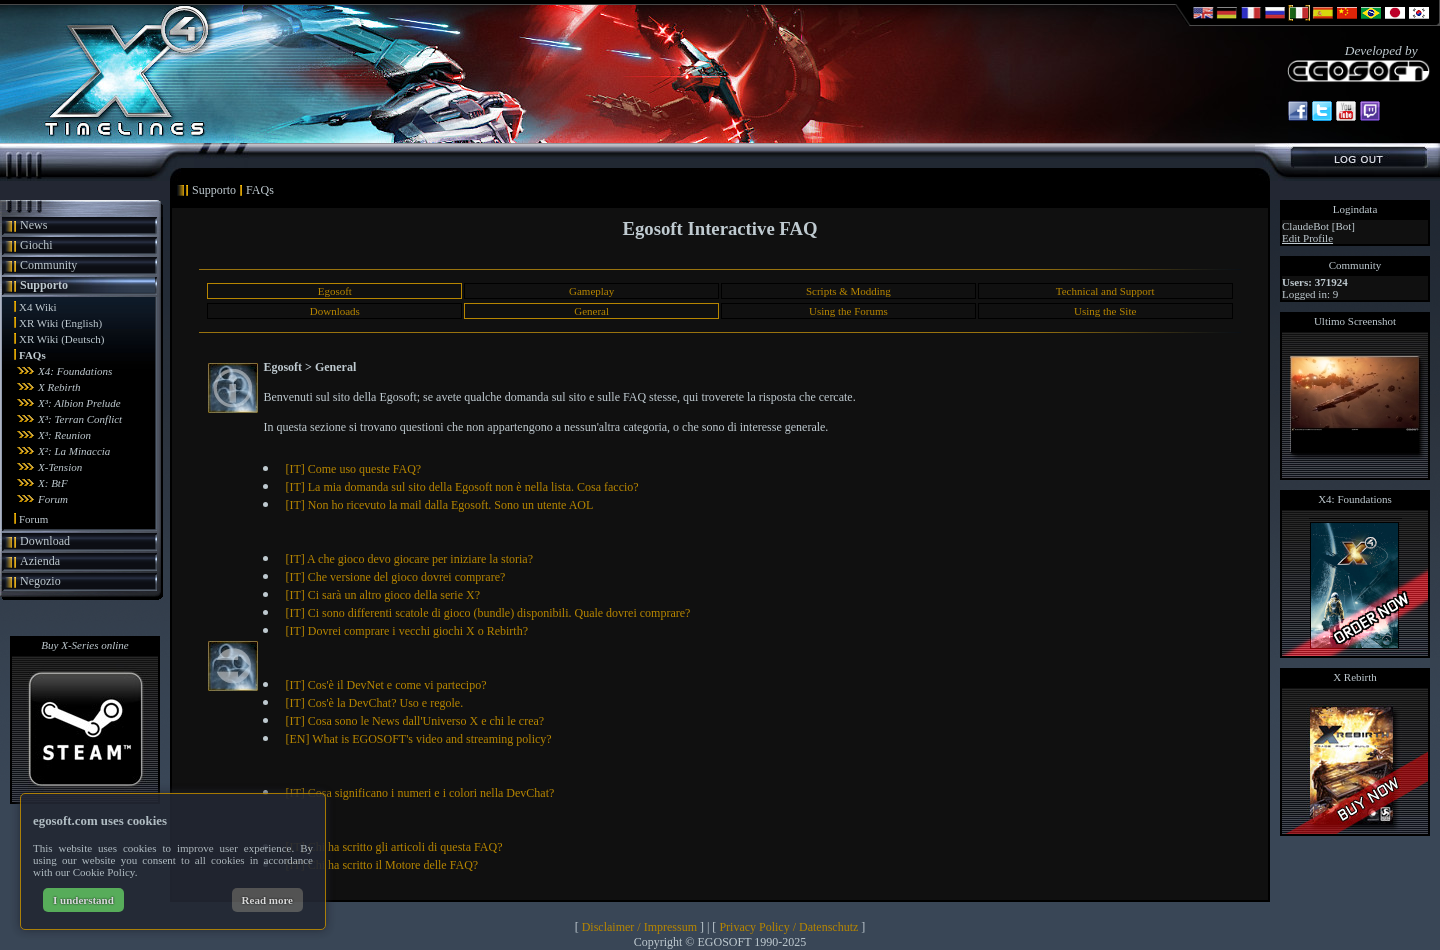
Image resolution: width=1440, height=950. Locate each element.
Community (48, 265)
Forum (53, 499)
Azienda (40, 561)
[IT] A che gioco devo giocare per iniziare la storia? (409, 559)
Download (45, 541)
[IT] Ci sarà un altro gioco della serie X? (382, 595)
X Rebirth (59, 387)
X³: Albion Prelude (79, 403)
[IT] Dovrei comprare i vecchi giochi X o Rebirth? (406, 631)
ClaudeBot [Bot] (1318, 226)
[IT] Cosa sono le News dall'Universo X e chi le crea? (414, 721)
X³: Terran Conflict (80, 419)
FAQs (32, 355)
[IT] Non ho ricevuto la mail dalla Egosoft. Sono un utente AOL (439, 505)
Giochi (36, 245)
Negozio (40, 581)
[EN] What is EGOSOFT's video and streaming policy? (418, 739)
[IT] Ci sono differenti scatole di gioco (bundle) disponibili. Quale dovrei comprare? (487, 613)
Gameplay (591, 291)
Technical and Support (1105, 291)
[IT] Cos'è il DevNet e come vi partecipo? (385, 685)
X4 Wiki (38, 307)
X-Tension (60, 467)
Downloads (335, 311)
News (33, 225)
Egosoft (335, 291)
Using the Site (1105, 311)
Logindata (1355, 209)
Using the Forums (848, 311)
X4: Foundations (75, 371)
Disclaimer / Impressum (639, 927)
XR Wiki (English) (60, 323)
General (591, 311)
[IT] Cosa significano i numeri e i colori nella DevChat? (419, 793)
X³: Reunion (64, 435)
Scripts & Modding (848, 291)
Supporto (44, 285)
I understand (83, 900)
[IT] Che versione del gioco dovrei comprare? (395, 577)
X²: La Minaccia (74, 451)
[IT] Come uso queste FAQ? (353, 469)
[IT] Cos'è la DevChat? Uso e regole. (374, 703)
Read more (267, 900)
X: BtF (53, 483)
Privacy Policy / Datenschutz (788, 927)
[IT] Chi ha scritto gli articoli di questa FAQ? (393, 847)
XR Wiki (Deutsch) (62, 339)
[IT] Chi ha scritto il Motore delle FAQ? (381, 865)
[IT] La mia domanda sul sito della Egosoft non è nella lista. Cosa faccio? (461, 487)
